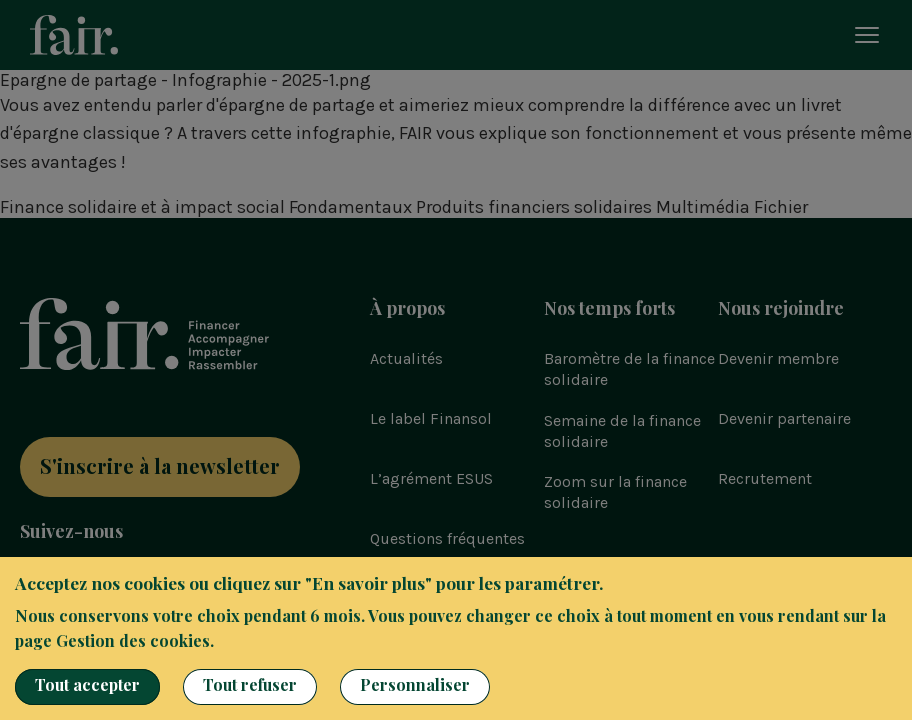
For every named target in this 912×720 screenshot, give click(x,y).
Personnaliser (415, 684)
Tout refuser (250, 684)
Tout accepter (87, 684)
